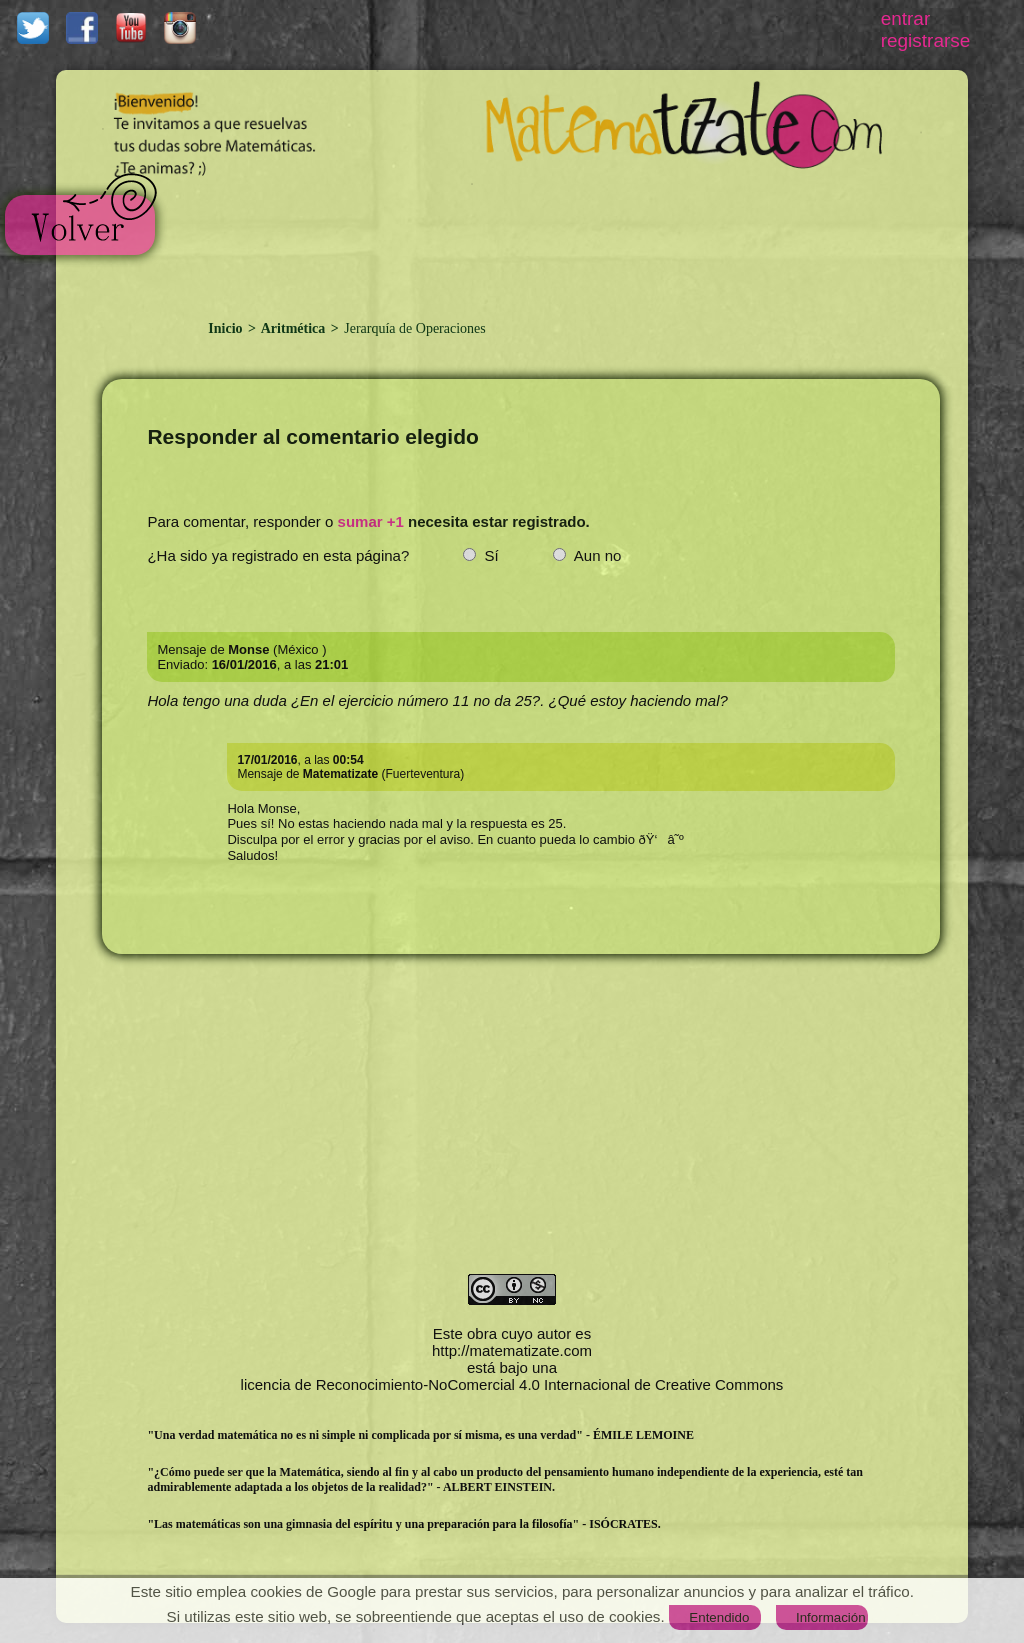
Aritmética (293, 328)
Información (831, 1617)
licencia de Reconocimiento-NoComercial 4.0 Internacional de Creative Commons (512, 1384)
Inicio (227, 328)
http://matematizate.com (512, 1350)
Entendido (719, 1617)
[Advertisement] (539, 241)
